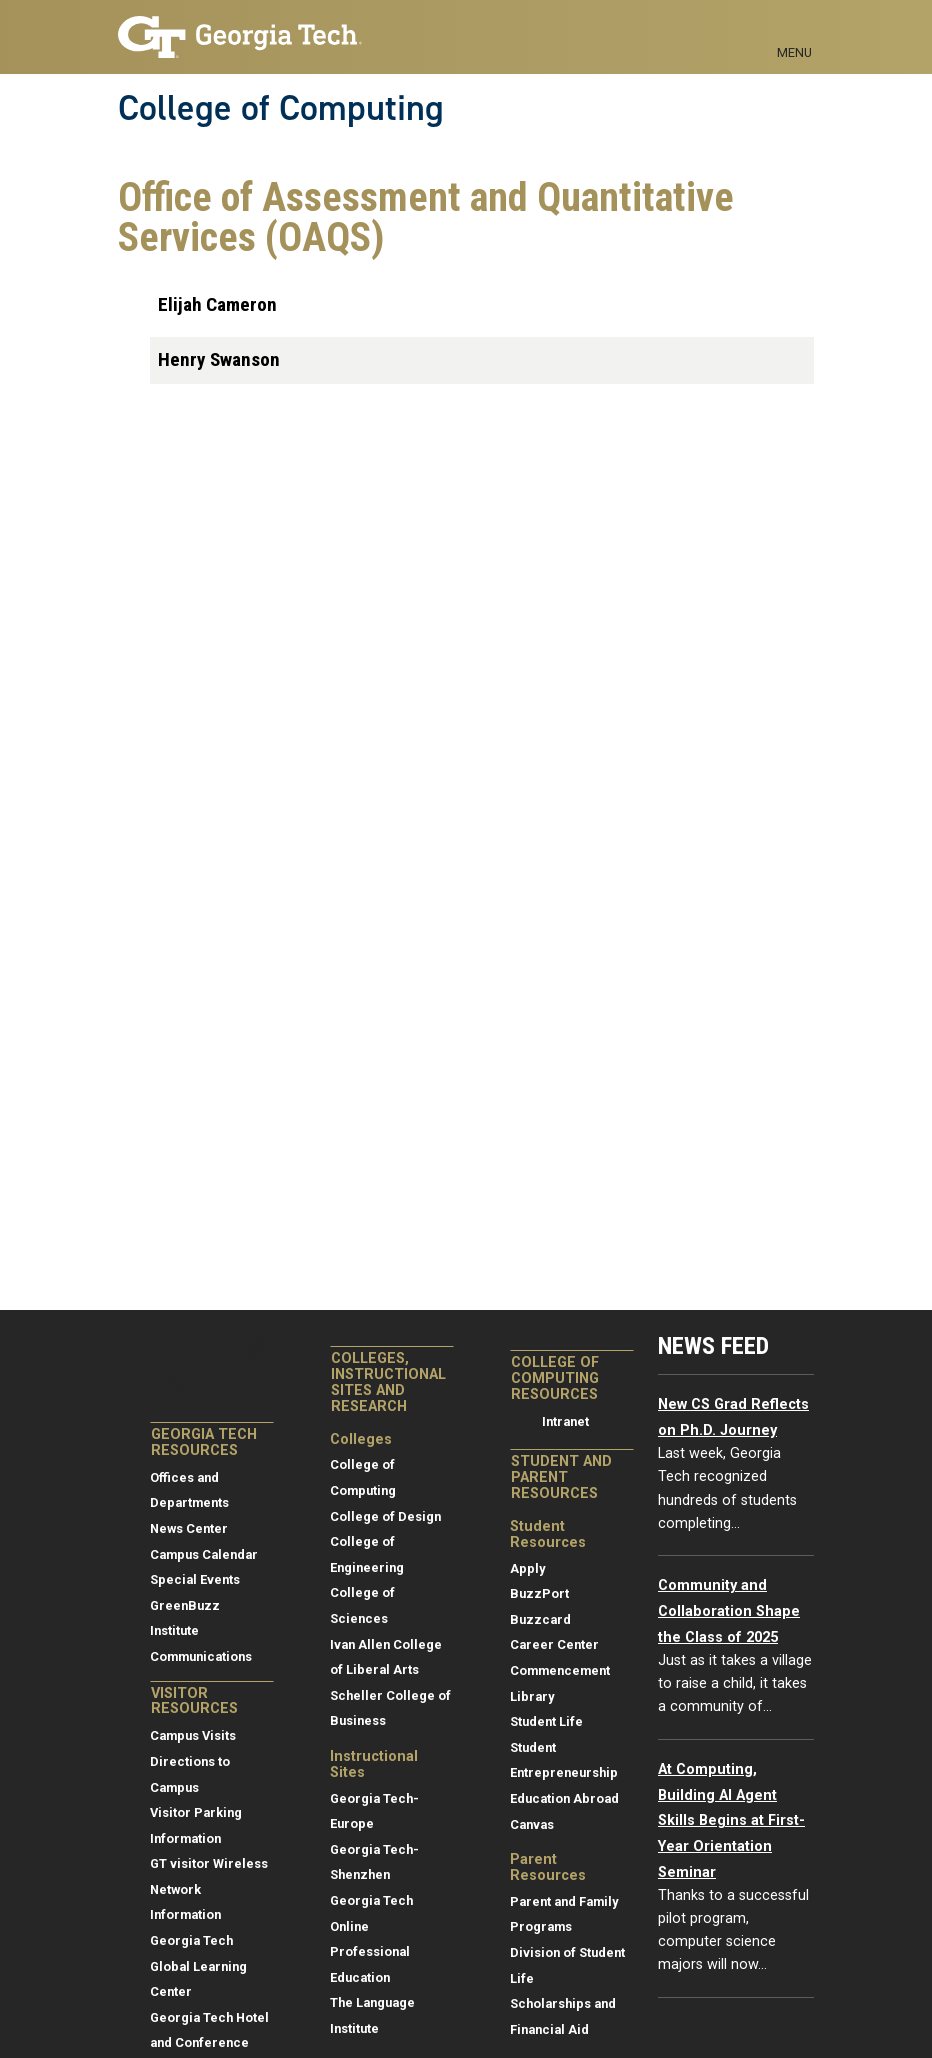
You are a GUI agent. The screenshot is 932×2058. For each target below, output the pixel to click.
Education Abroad (564, 1798)
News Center (189, 1528)
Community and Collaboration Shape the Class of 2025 (729, 1611)
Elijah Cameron (217, 304)
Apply (527, 1568)
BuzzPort (539, 1593)
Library (532, 1696)
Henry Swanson (219, 359)
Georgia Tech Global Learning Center (198, 1966)
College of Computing (281, 108)
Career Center (554, 1644)
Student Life (546, 1721)
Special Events (195, 1579)
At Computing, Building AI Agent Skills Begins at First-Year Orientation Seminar (731, 1820)
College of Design (385, 1516)
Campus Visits (193, 1735)
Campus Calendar (204, 1554)
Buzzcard (540, 1619)
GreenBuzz (185, 1605)
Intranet (565, 1421)
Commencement (560, 1670)
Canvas (532, 1824)
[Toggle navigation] (794, 30)
